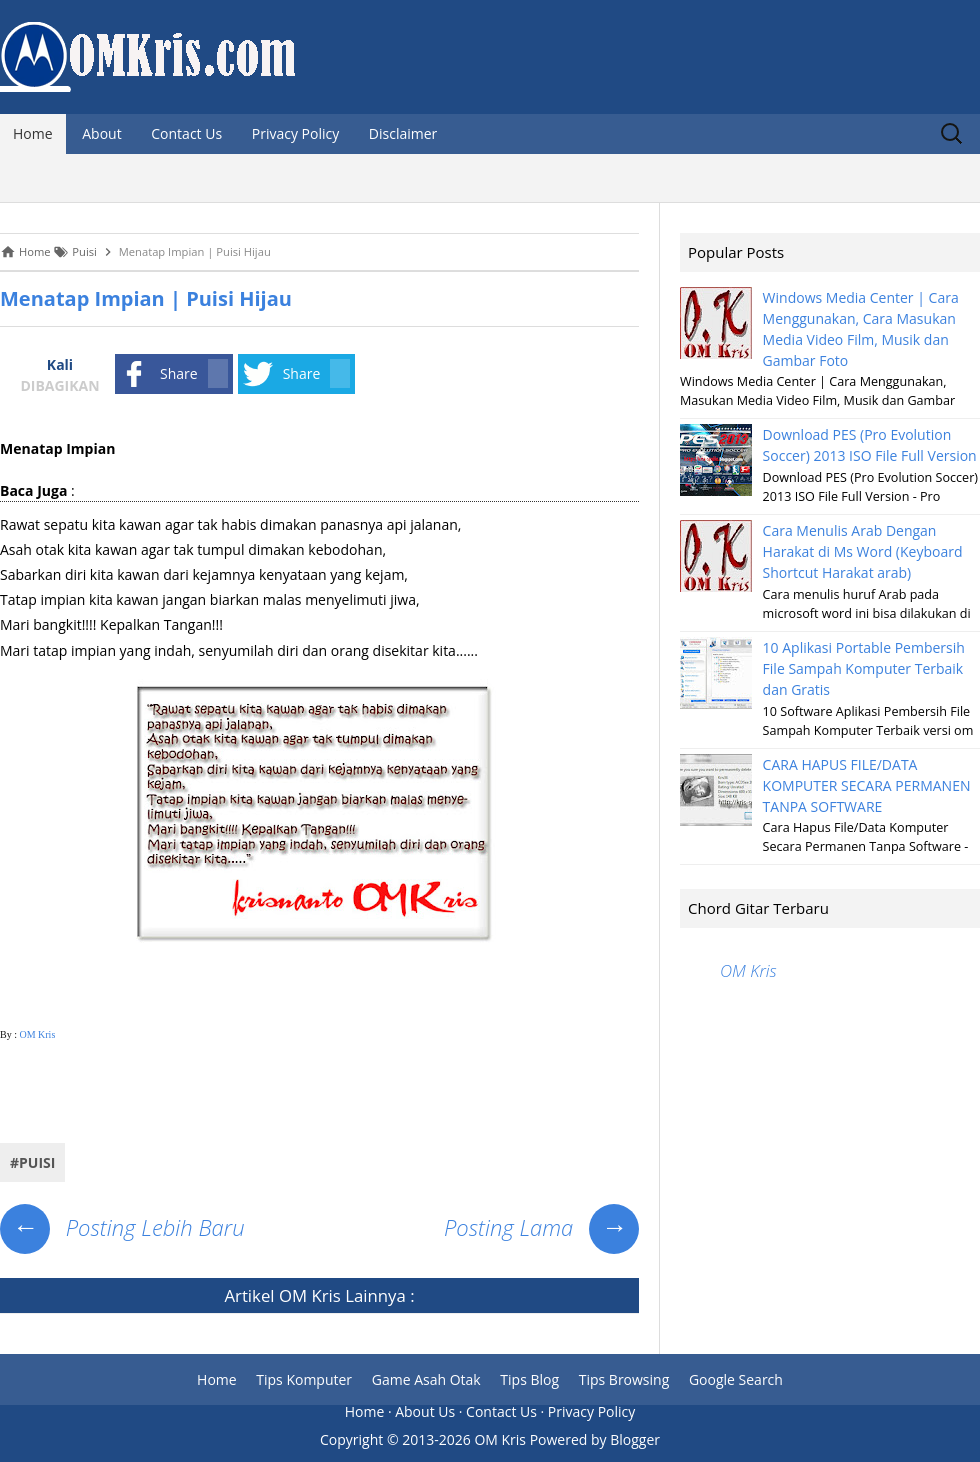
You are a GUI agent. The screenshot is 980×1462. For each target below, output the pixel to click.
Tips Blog (529, 1379)
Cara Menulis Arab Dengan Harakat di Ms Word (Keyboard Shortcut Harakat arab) (863, 551)
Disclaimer (403, 133)
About (101, 133)
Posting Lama (541, 1227)
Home (33, 133)
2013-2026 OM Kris (464, 1439)
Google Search (736, 1379)
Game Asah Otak (426, 1379)
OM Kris (37, 1034)
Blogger (635, 1439)
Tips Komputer (304, 1379)
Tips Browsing (624, 1379)
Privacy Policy (295, 133)
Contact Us (186, 133)
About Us (425, 1411)
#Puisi (32, 1162)
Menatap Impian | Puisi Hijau (146, 298)
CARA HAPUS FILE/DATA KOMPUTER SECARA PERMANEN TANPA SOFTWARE (867, 785)
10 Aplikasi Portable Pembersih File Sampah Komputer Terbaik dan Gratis (864, 668)
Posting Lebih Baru (122, 1227)
